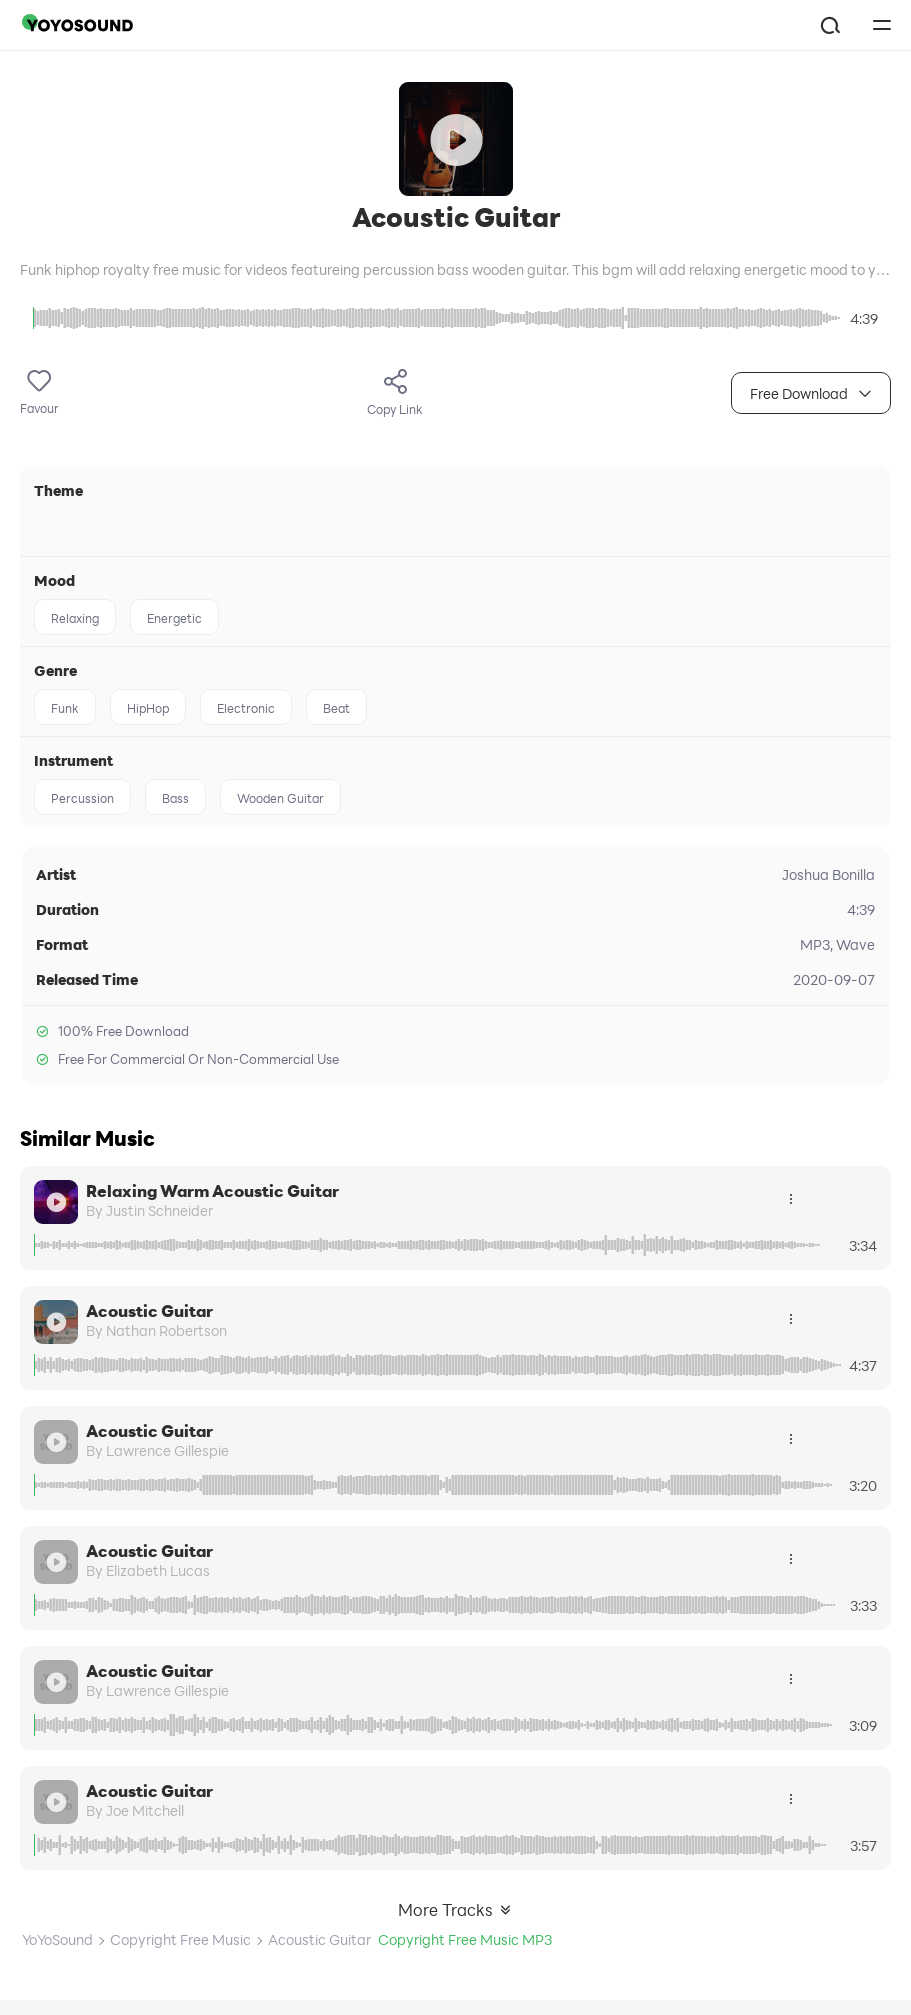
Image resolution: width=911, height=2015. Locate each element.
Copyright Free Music (180, 1939)
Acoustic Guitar (149, 1310)
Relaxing (75, 618)
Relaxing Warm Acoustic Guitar (212, 1190)
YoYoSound (57, 1939)
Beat (336, 708)
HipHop (148, 708)
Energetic (174, 618)
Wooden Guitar (280, 798)
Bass (175, 798)
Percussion (82, 798)
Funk (65, 708)
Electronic (246, 708)
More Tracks (455, 1909)
